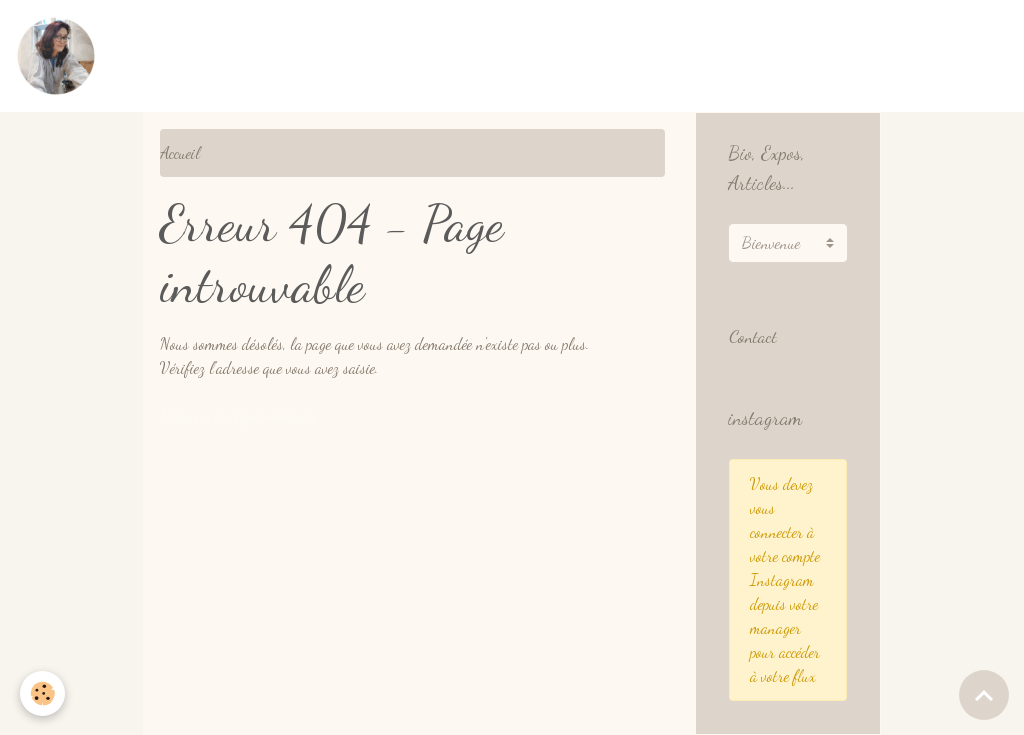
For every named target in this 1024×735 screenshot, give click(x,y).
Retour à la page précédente (238, 415)
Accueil (180, 152)
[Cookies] (42, 693)
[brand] (60, 56)
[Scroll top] (984, 695)
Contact (753, 336)
